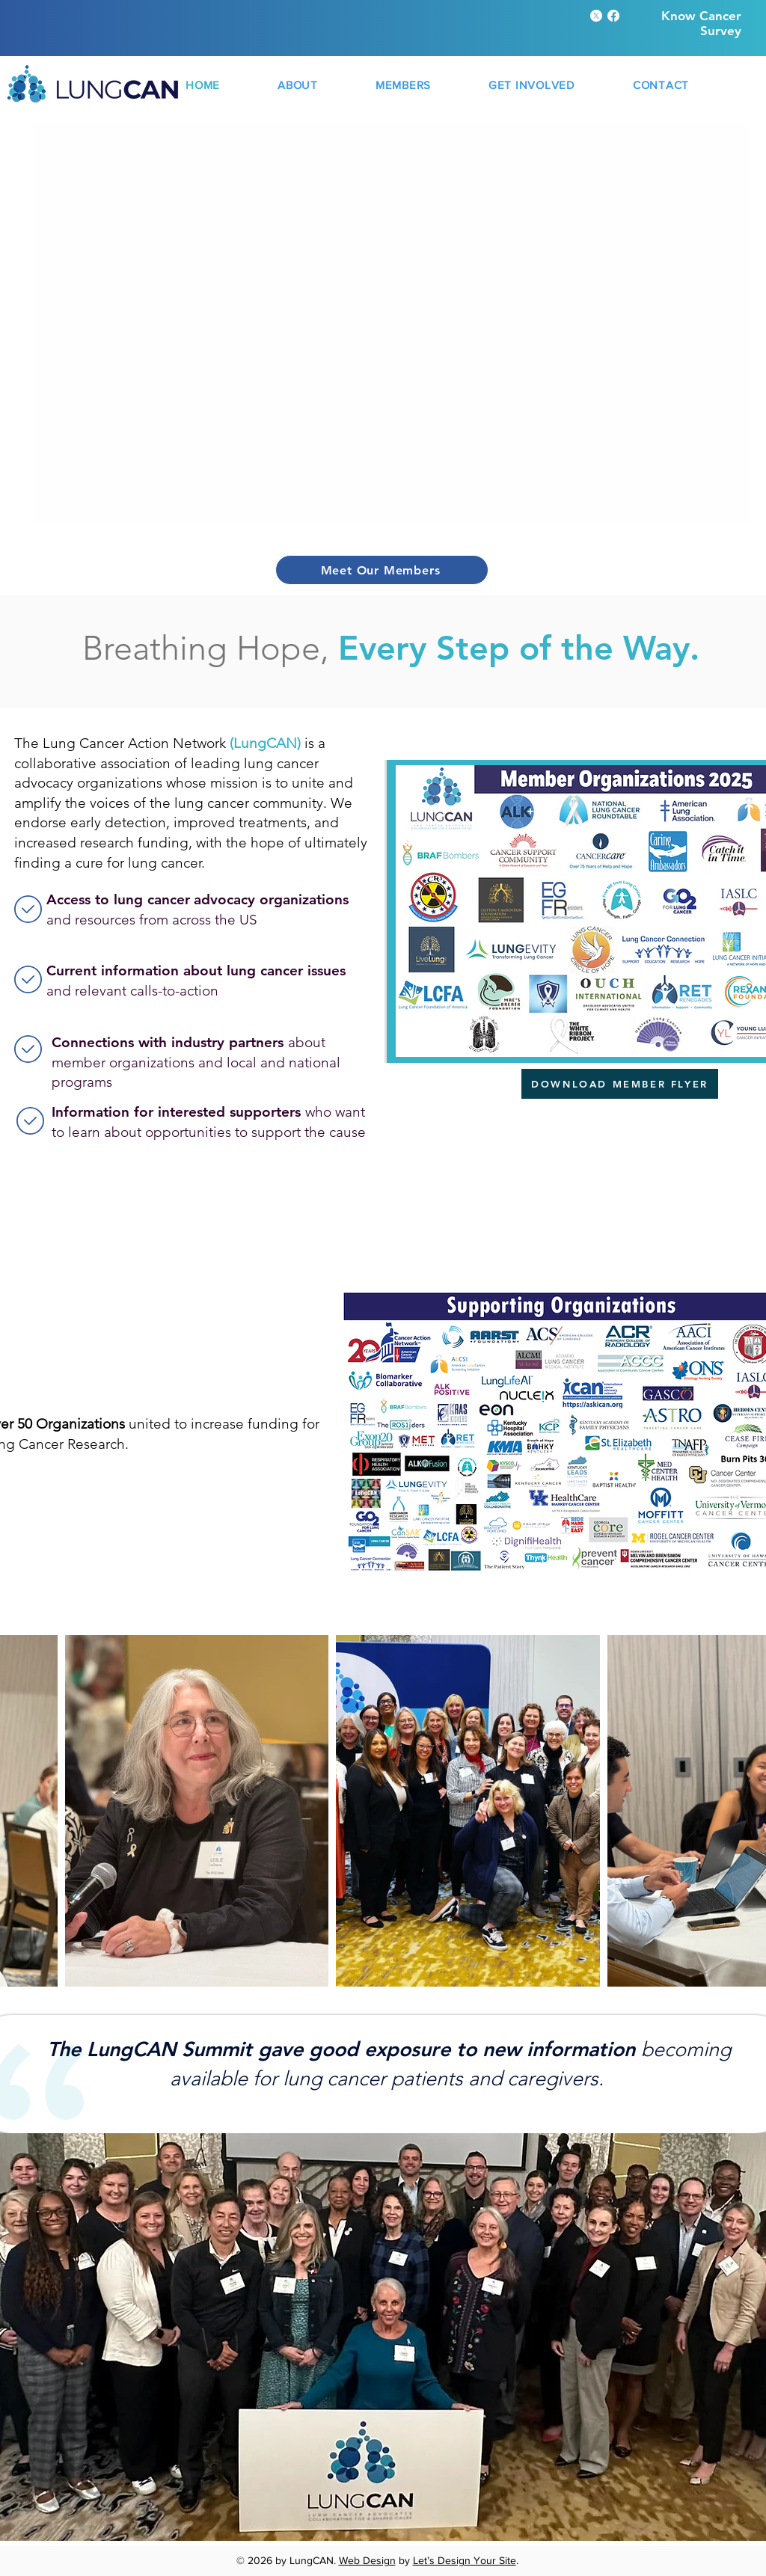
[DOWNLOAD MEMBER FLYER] (619, 1084)
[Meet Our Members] (381, 570)
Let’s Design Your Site (464, 2560)
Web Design (367, 2560)
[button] (298, 85)
